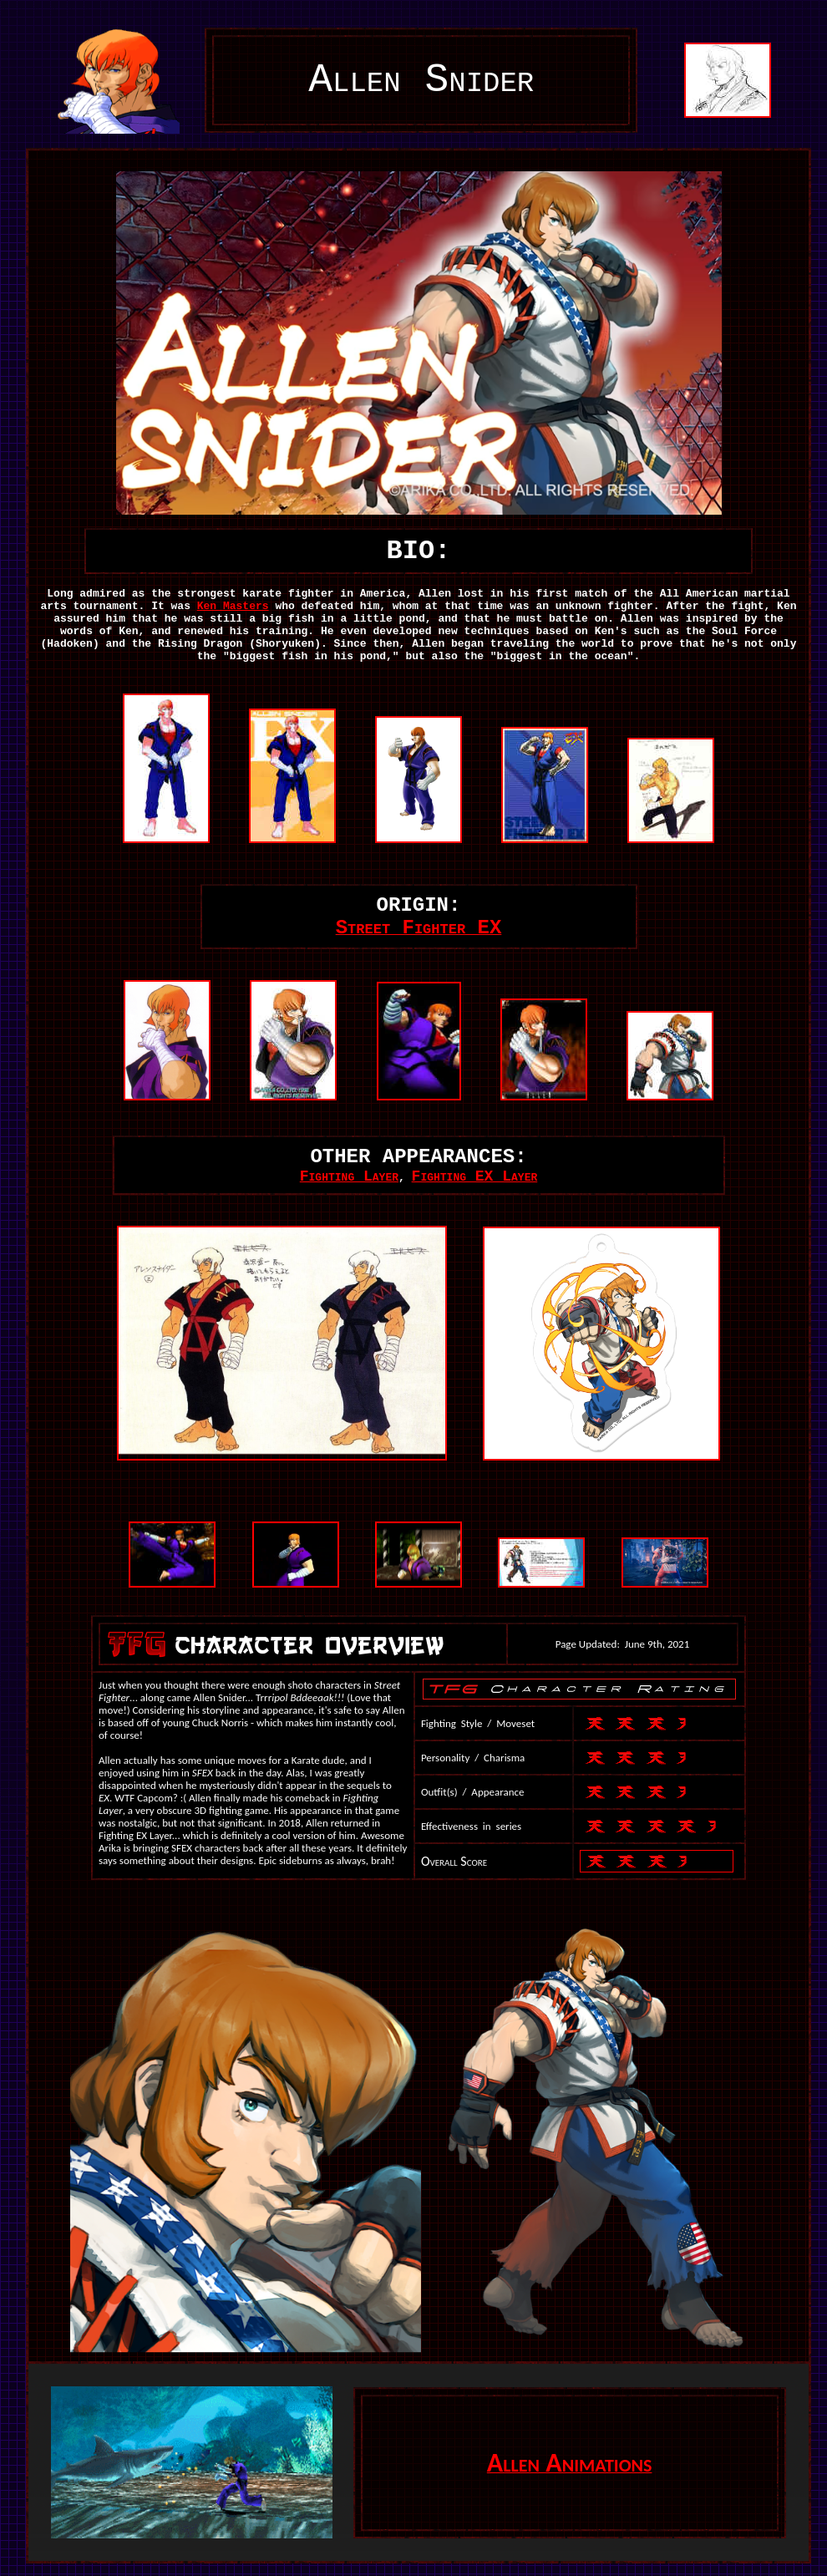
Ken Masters (233, 606)
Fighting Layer (349, 1176)
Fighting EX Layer (475, 1176)
